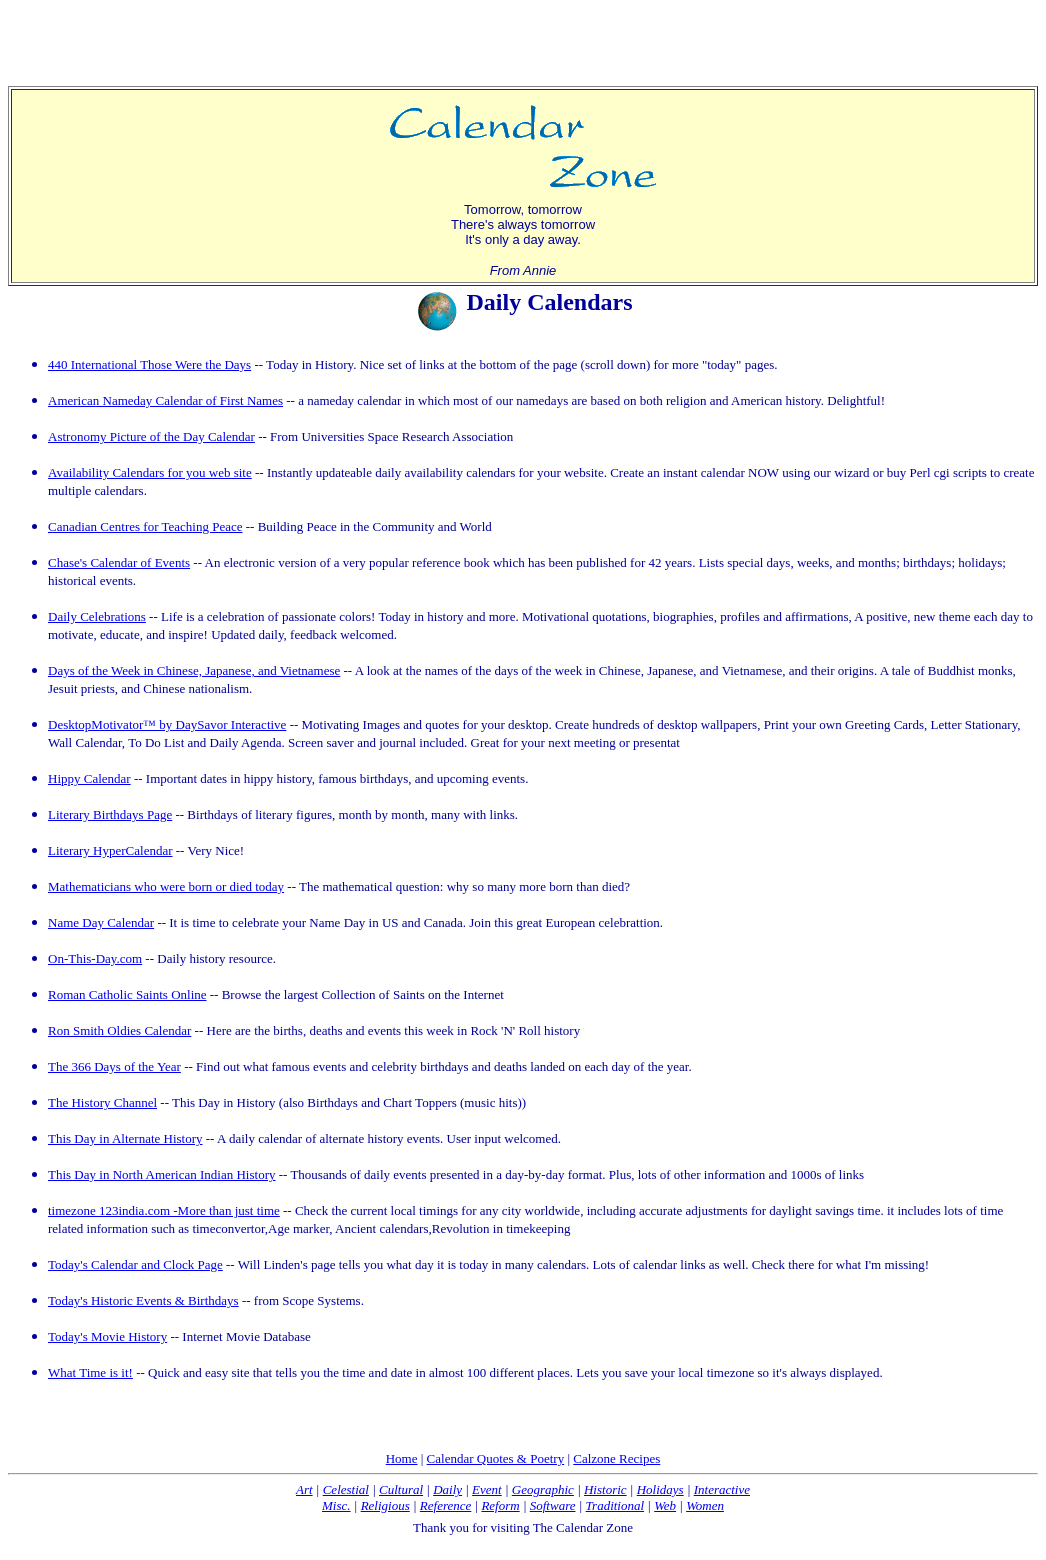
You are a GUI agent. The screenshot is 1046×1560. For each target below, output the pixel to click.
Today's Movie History (107, 1336)
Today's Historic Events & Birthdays (143, 1300)
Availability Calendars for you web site (150, 472)
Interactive (722, 1489)
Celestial (346, 1489)
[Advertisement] (523, 38)
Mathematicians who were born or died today (166, 886)
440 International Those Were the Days (149, 364)
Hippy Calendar (89, 778)
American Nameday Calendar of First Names (165, 400)
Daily (447, 1489)
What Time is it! (90, 1372)
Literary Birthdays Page (110, 814)
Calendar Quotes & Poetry (496, 1458)
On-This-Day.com (95, 958)
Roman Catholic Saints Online (127, 994)
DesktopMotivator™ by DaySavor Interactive (167, 724)
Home (402, 1458)
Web (665, 1505)
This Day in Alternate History (125, 1138)
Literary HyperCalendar (110, 850)
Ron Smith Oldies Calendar (119, 1030)
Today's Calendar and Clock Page (135, 1264)
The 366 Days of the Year (114, 1066)
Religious (385, 1505)
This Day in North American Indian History (161, 1174)
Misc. (336, 1505)
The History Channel (102, 1102)
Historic (605, 1489)
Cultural (401, 1489)
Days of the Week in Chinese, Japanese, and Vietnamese (194, 670)
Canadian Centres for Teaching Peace (145, 526)
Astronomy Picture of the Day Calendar (151, 436)
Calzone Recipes (616, 1458)
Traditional (615, 1505)
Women (705, 1505)
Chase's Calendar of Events (119, 562)
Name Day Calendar (101, 922)
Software (553, 1505)
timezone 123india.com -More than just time (164, 1210)
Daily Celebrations (97, 616)
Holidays (660, 1489)
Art (304, 1489)
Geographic (543, 1489)
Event (487, 1489)
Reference (445, 1505)
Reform (500, 1505)
